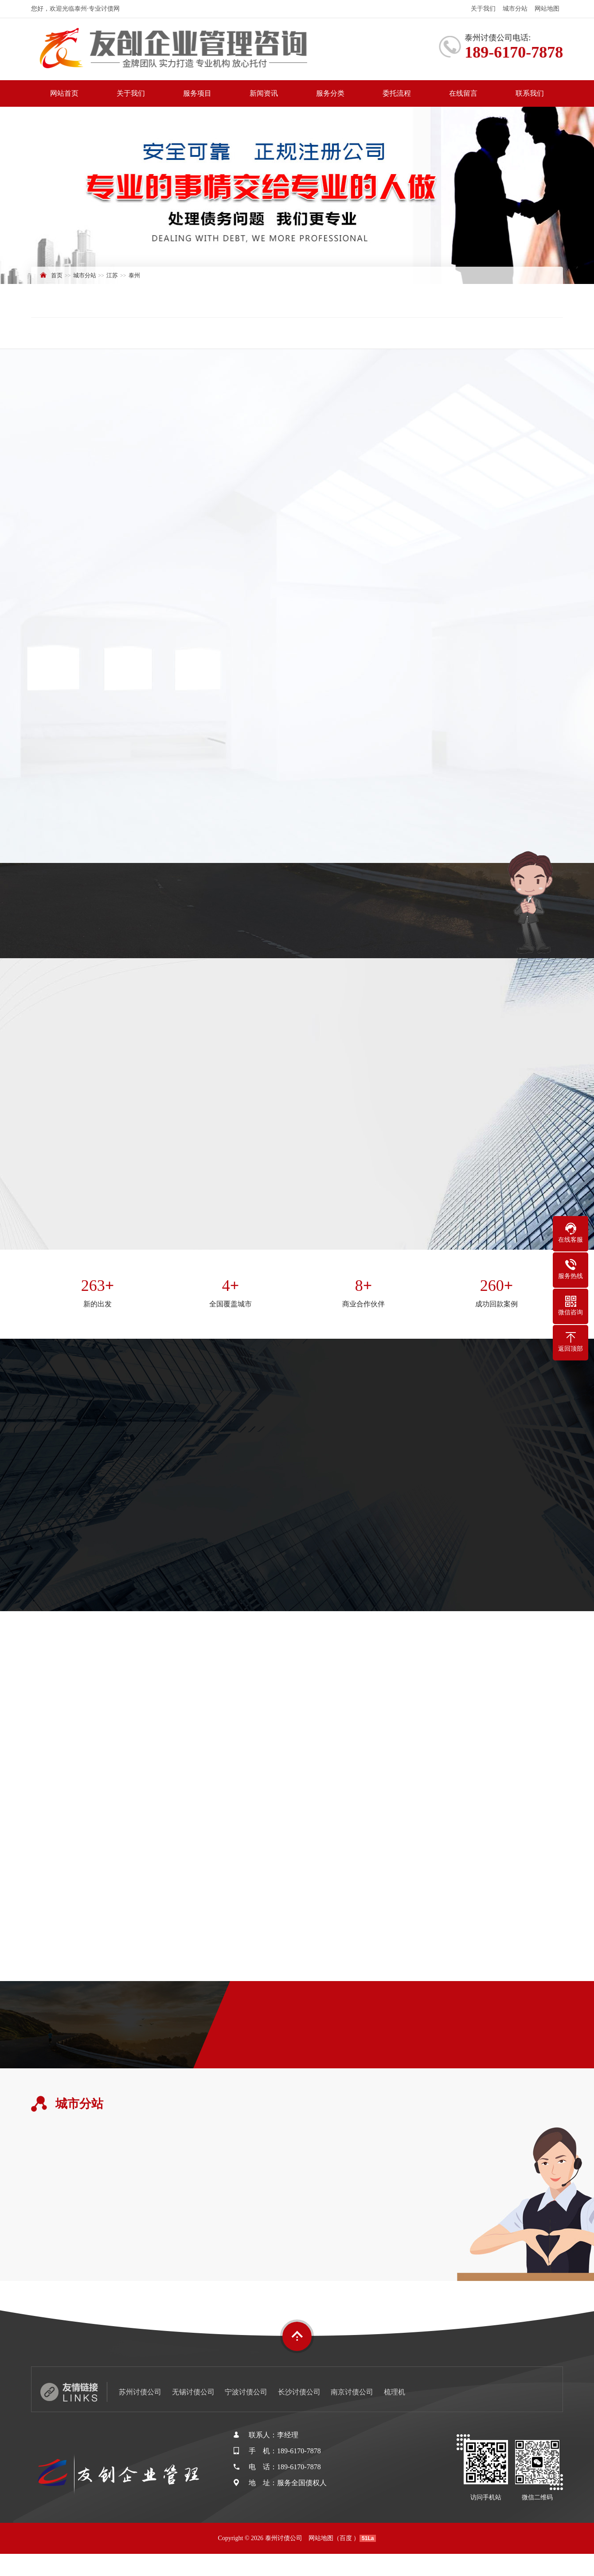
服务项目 (197, 93)
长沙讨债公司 (299, 2392)
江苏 (112, 275)
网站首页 (64, 93)
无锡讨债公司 (193, 2392)
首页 (57, 275)
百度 (346, 2538)
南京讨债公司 (352, 2392)
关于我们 (483, 8)
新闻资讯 (264, 93)
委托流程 (397, 93)
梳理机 (394, 2392)
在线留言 (463, 93)
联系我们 (530, 93)
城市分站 (515, 8)
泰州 (134, 275)
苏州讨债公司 (140, 2392)
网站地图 (547, 8)
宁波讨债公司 (246, 2392)
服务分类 (330, 93)
